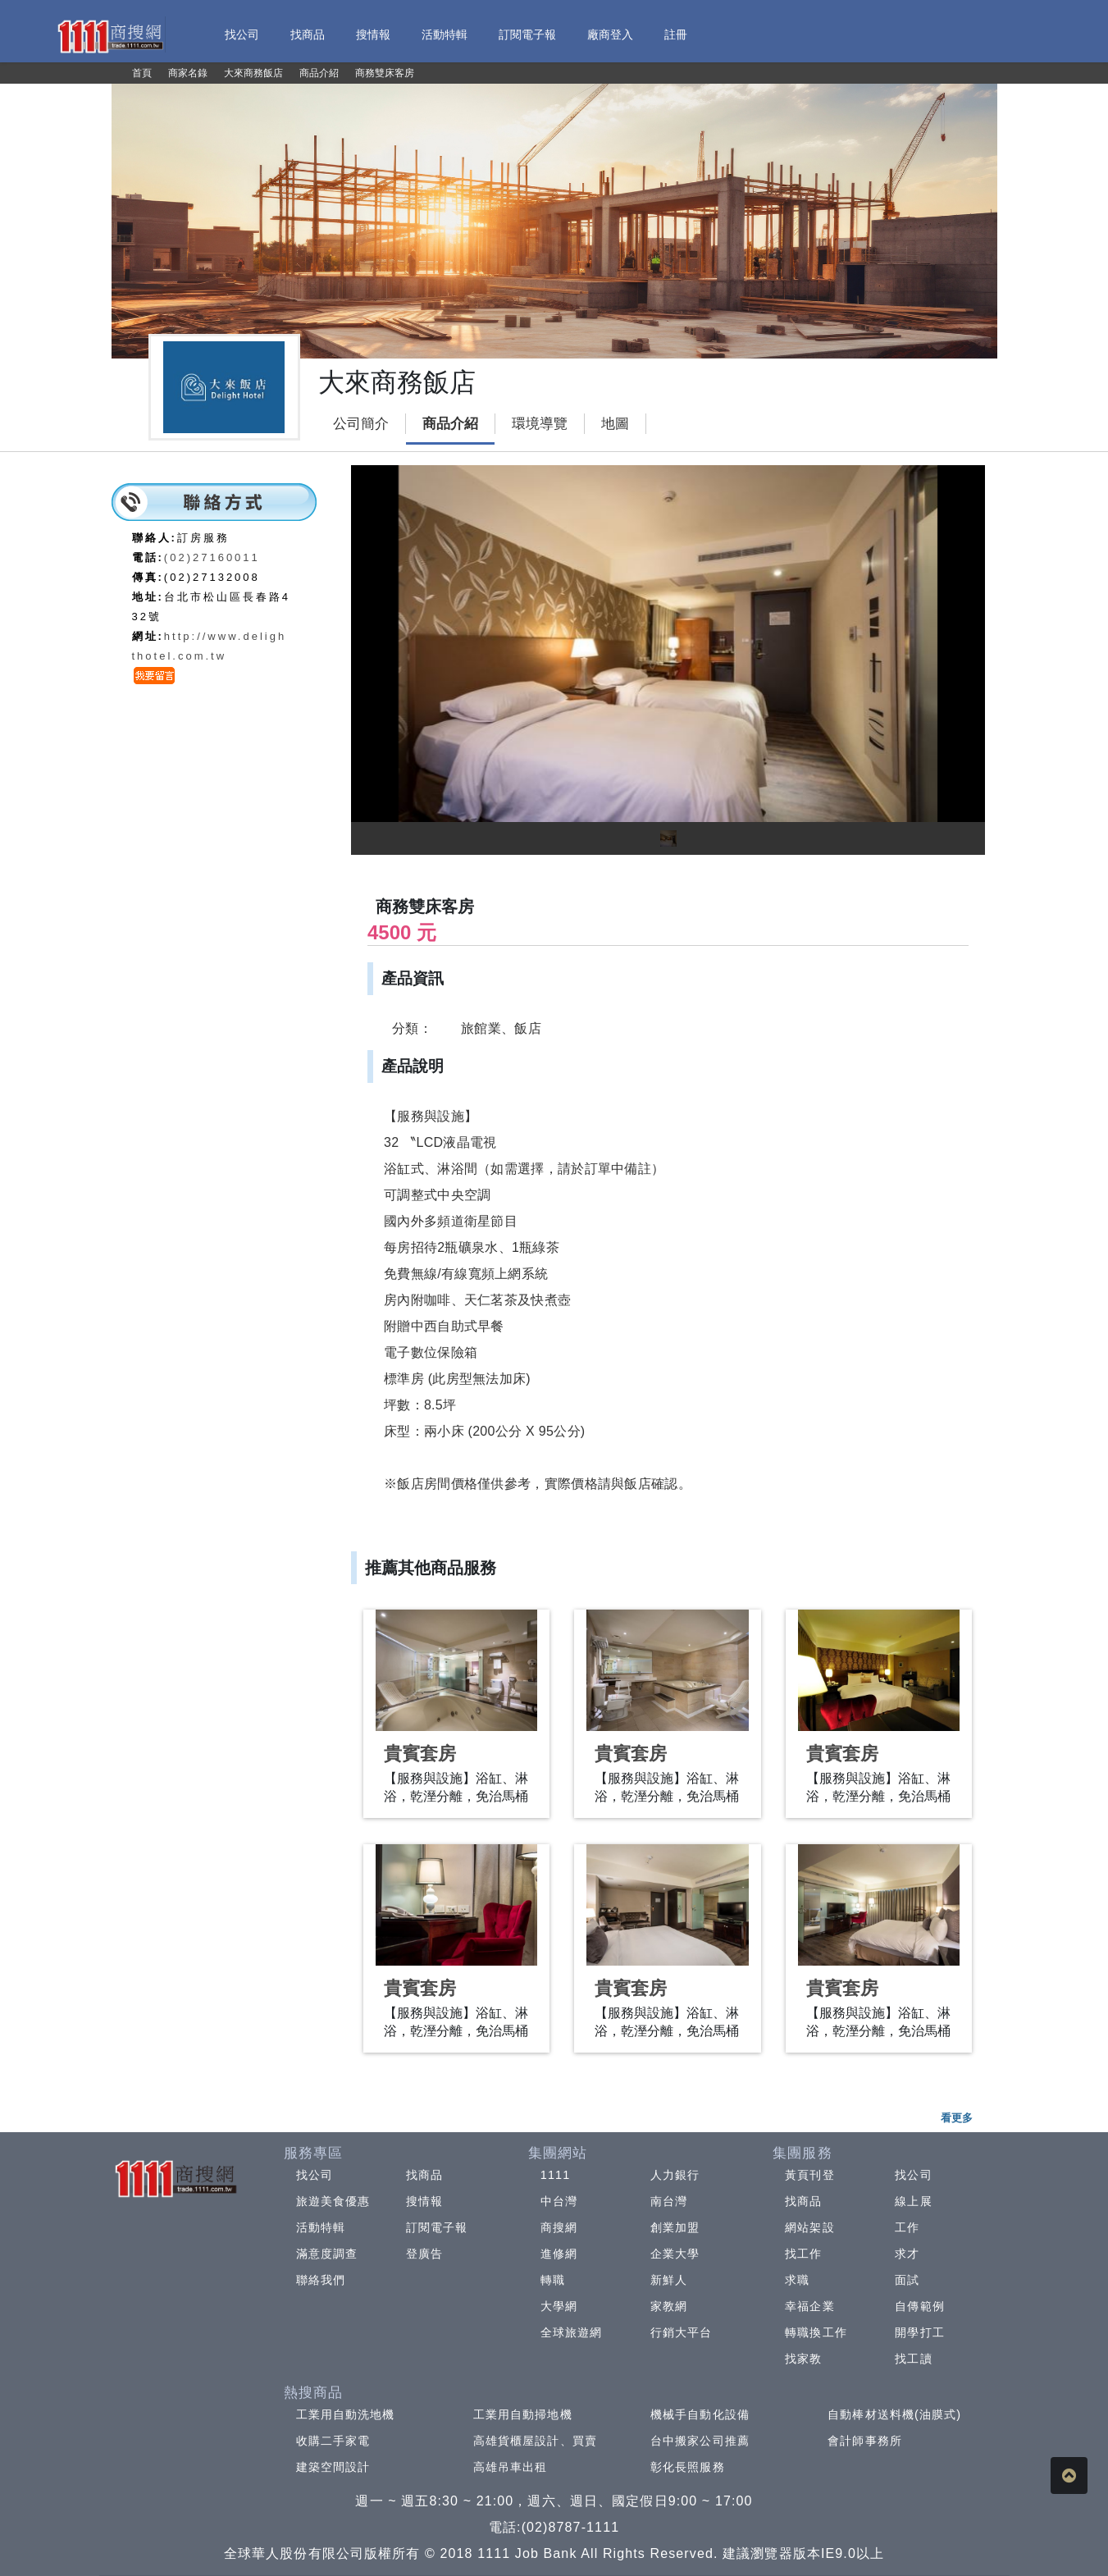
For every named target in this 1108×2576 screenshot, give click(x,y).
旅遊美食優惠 (333, 2201)
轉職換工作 (816, 2332)
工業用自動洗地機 (345, 2414)
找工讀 (913, 2358)
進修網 (558, 2253)
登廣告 (424, 2253)
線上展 (913, 2201)
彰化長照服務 (687, 2466)
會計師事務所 (865, 2440)
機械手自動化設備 (700, 2414)
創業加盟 (675, 2227)
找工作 (803, 2253)
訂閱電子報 (437, 2227)
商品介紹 (450, 424)
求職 (797, 2279)
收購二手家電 (333, 2440)
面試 (907, 2279)
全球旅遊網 (571, 2332)
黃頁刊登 (809, 2174)
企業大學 (675, 2253)
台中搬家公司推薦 (700, 2440)
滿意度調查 (327, 2253)
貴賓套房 (420, 1753)
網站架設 (809, 2227)
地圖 (615, 424)
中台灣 (558, 2201)
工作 (907, 2227)
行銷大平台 (681, 2332)
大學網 (558, 2306)
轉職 (552, 2279)
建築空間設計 (333, 2466)
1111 (555, 2174)
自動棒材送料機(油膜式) (894, 2414)
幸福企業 (809, 2306)
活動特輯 (320, 2227)
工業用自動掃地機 (522, 2414)
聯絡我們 (320, 2279)
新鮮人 (668, 2279)
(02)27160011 (212, 557)
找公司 (314, 2174)
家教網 (668, 2306)
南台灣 (668, 2201)
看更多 (957, 2118)
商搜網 (558, 2227)
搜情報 (424, 2201)
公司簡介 (361, 424)
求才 (907, 2253)
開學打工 (919, 2332)
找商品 (424, 2174)
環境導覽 (540, 424)
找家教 (803, 2358)
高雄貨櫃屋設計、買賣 (535, 2440)
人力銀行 (675, 2174)
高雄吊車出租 (510, 2466)
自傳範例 (919, 2306)
